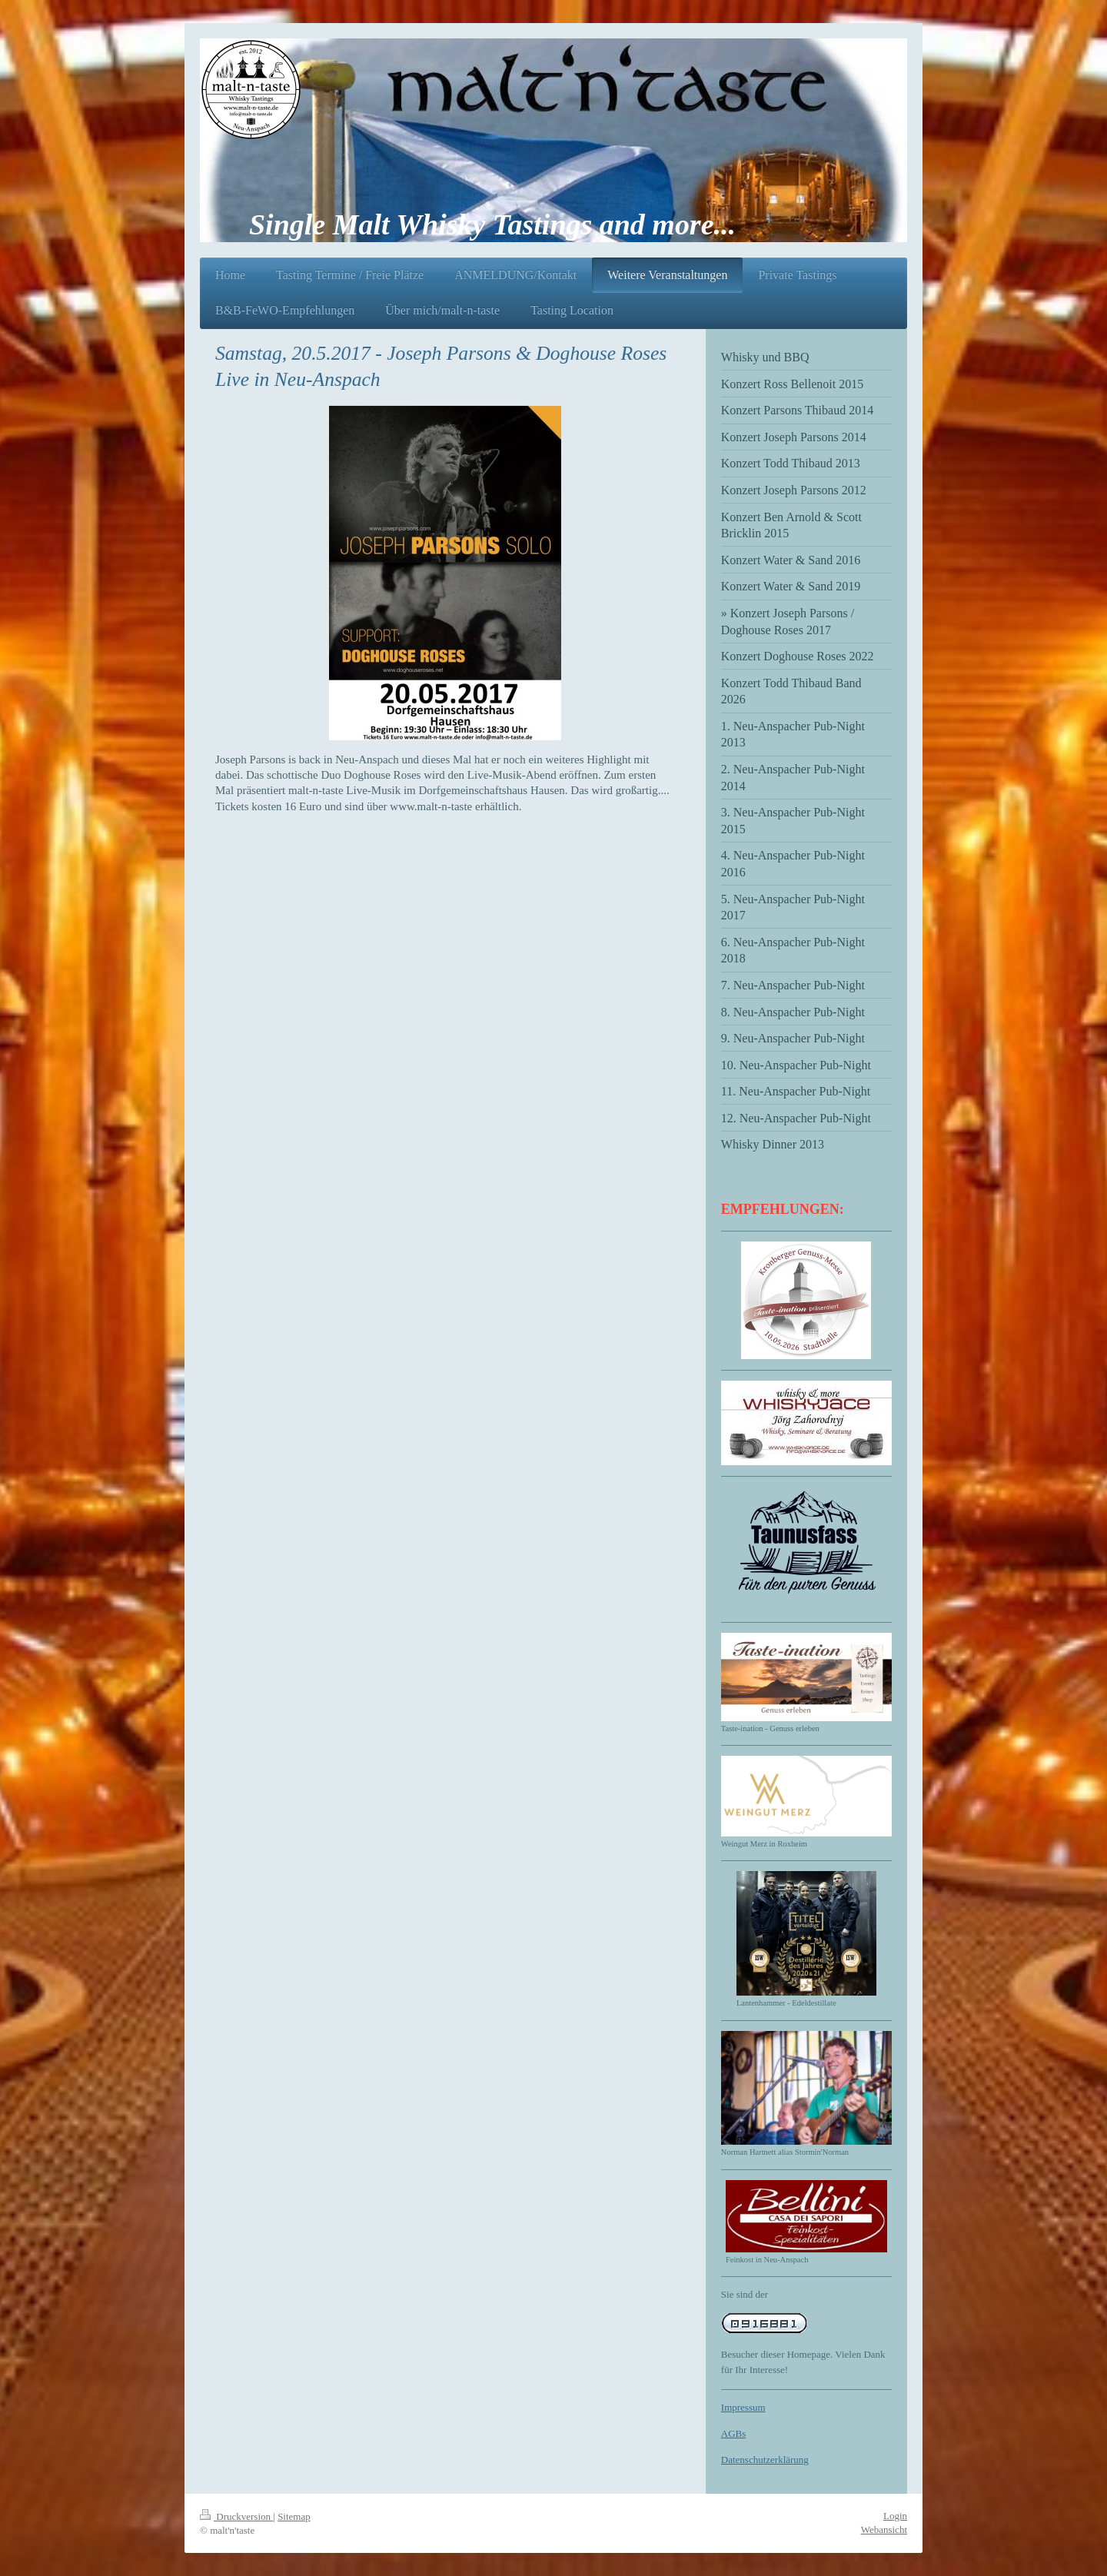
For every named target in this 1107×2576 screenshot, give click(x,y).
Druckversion (236, 2516)
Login (895, 2515)
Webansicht (884, 2529)
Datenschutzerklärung (765, 2459)
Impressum (743, 2407)
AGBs (733, 2433)
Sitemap (294, 2516)
